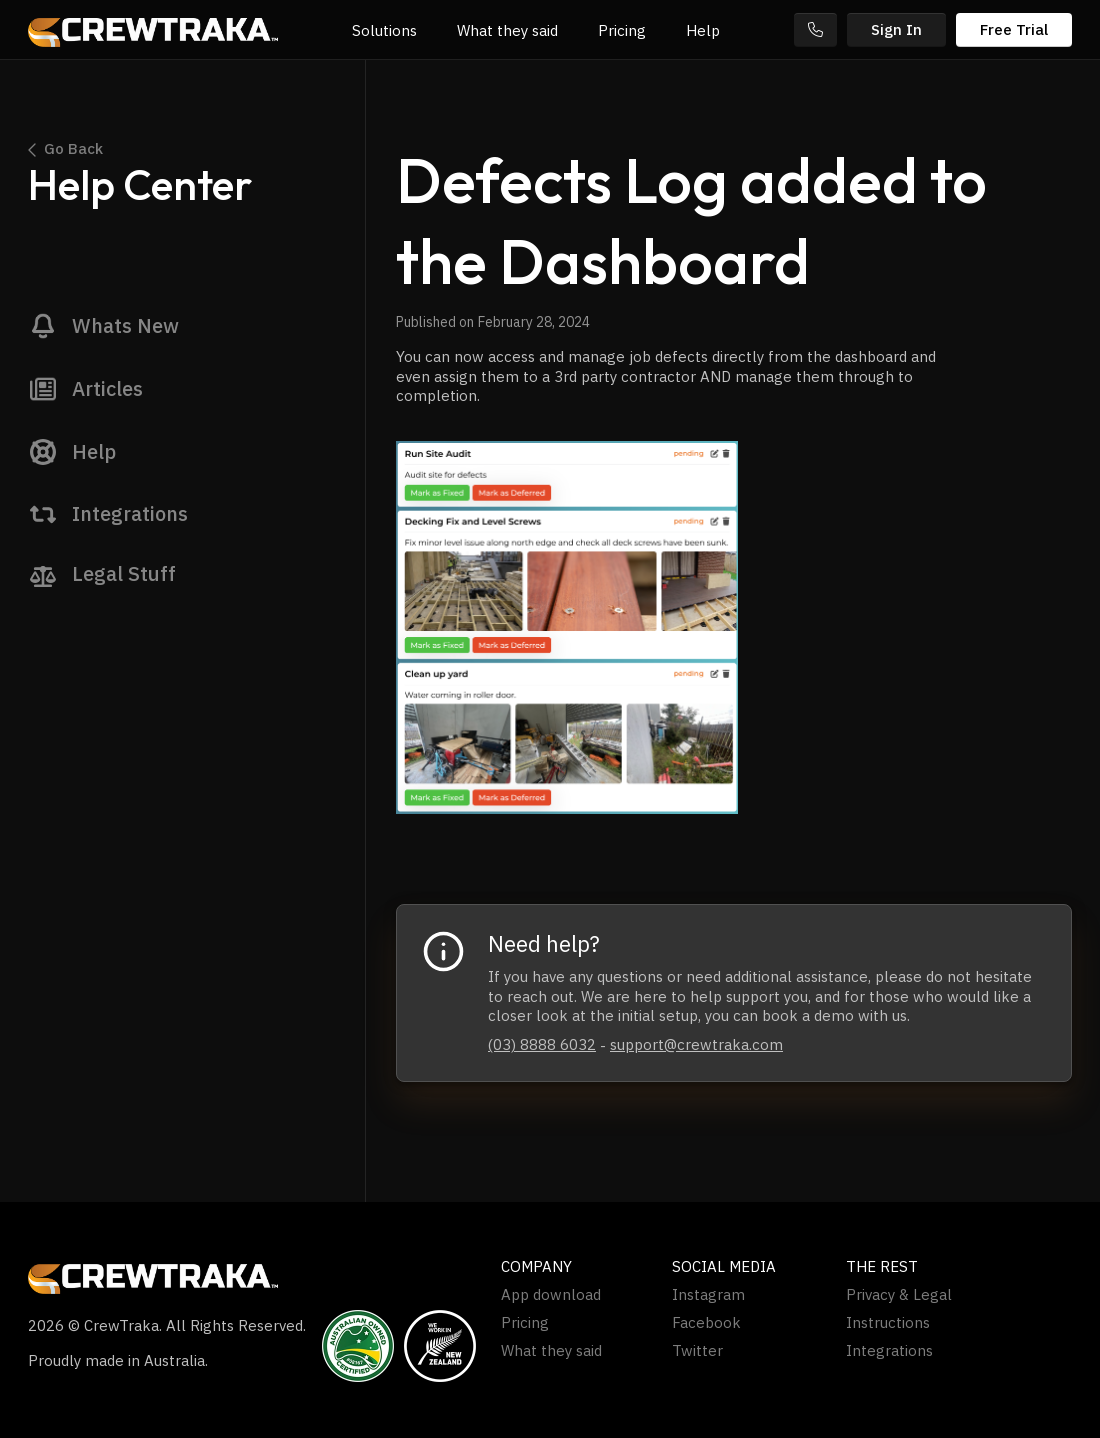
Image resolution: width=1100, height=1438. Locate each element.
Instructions (888, 1323)
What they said (507, 30)
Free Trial (1014, 29)
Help (703, 30)
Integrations (889, 1351)
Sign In (896, 29)
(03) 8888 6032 (542, 1045)
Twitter (697, 1351)
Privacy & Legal (899, 1295)
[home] (153, 30)
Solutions (384, 30)
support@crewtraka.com (696, 1045)
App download (551, 1295)
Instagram (708, 1295)
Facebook (706, 1323)
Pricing (622, 30)
